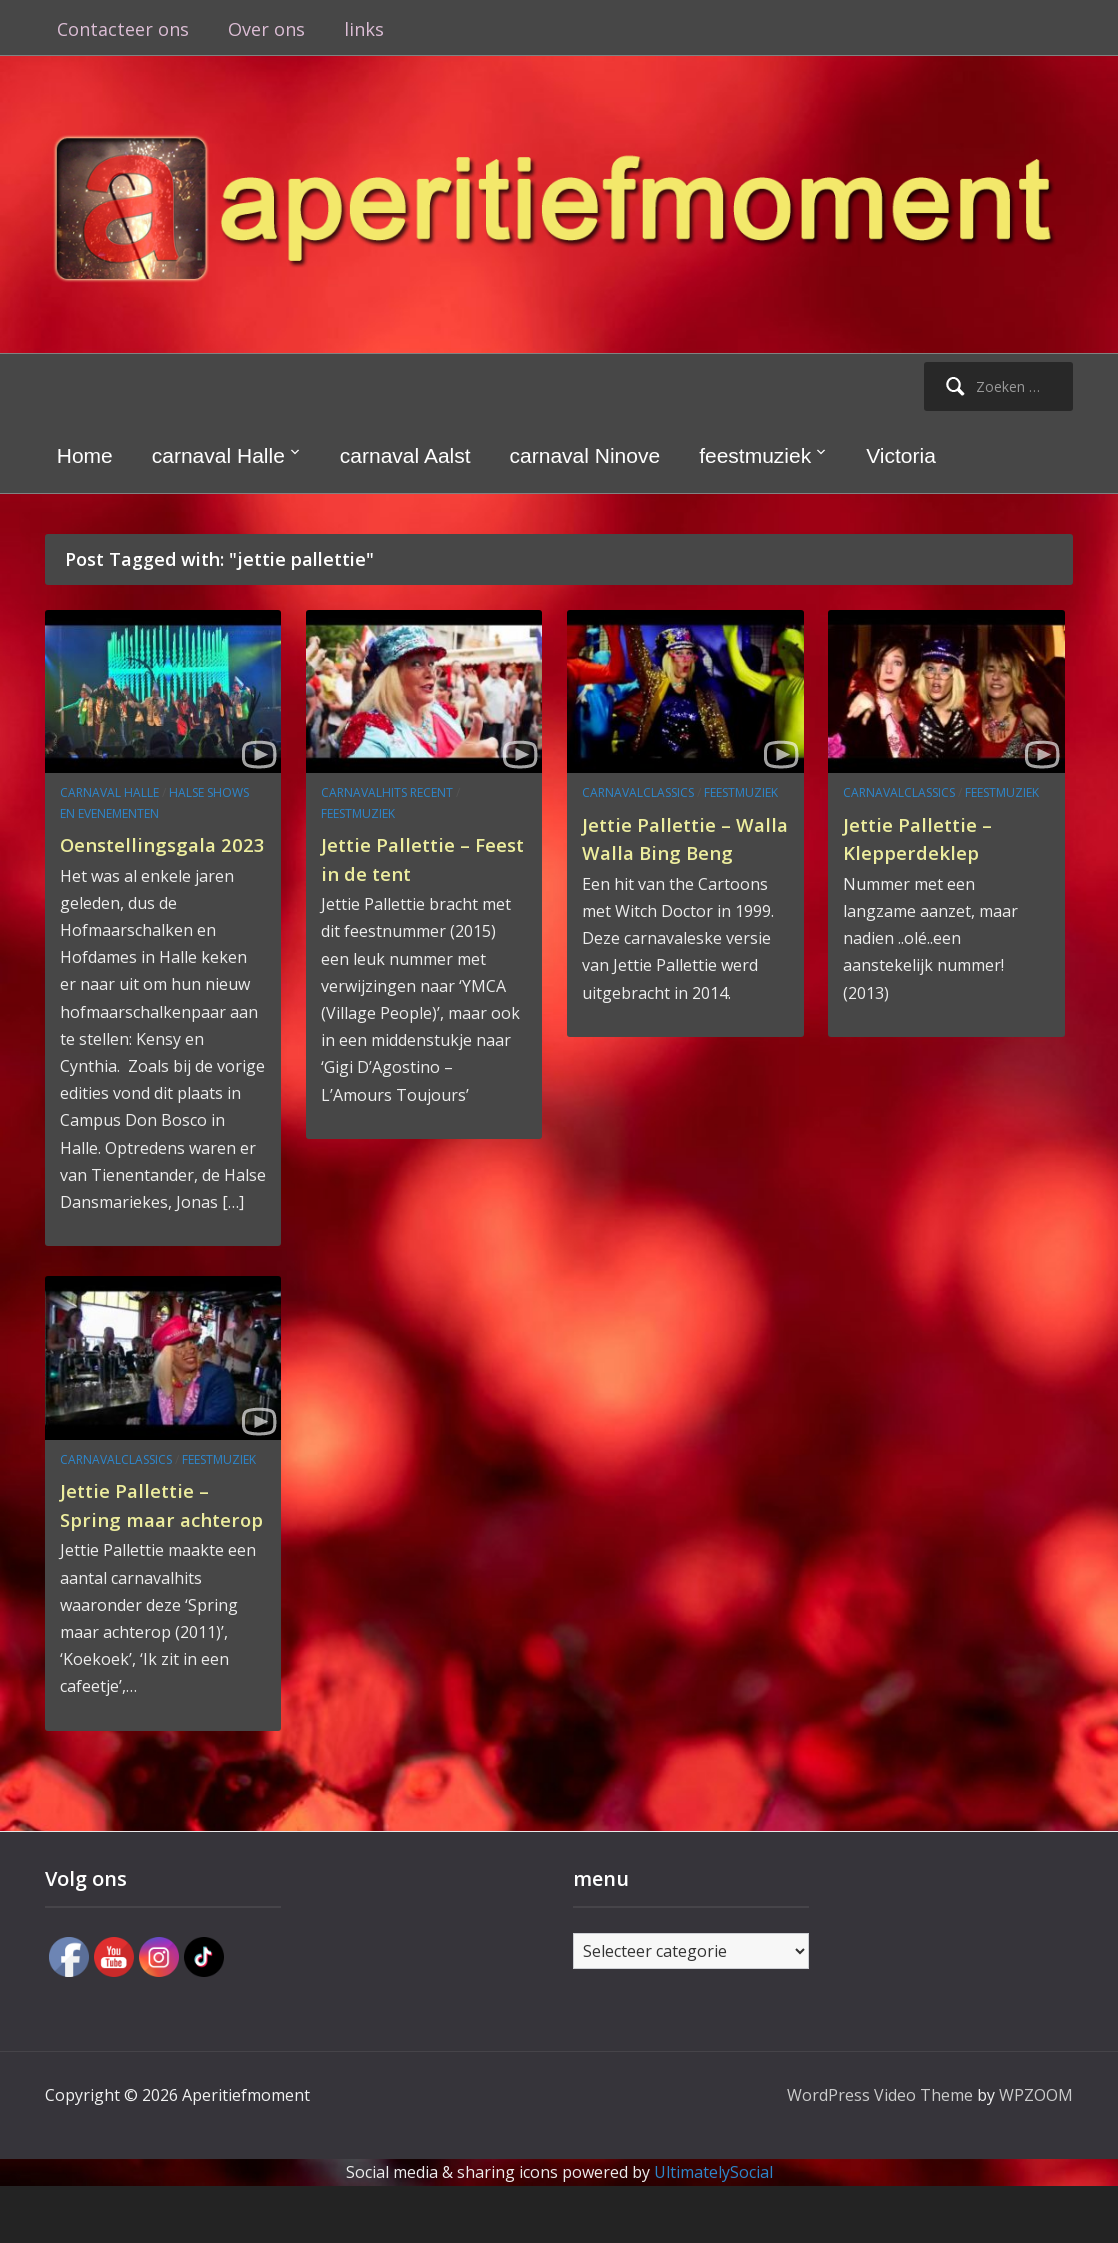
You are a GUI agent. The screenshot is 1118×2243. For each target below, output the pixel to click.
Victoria (901, 455)
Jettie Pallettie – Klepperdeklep (929, 837)
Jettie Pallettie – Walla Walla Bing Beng (670, 851)
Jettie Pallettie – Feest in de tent (407, 857)
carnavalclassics (638, 792)
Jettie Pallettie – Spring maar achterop (146, 1546)
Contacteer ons (123, 29)
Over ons (266, 29)
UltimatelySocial (713, 2229)
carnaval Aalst (405, 455)
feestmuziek (755, 455)
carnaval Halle (218, 455)
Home (85, 455)
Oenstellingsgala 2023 (149, 857)
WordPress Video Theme (880, 2152)
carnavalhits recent (387, 792)
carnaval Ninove (585, 455)
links (364, 29)
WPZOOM (1036, 2152)
